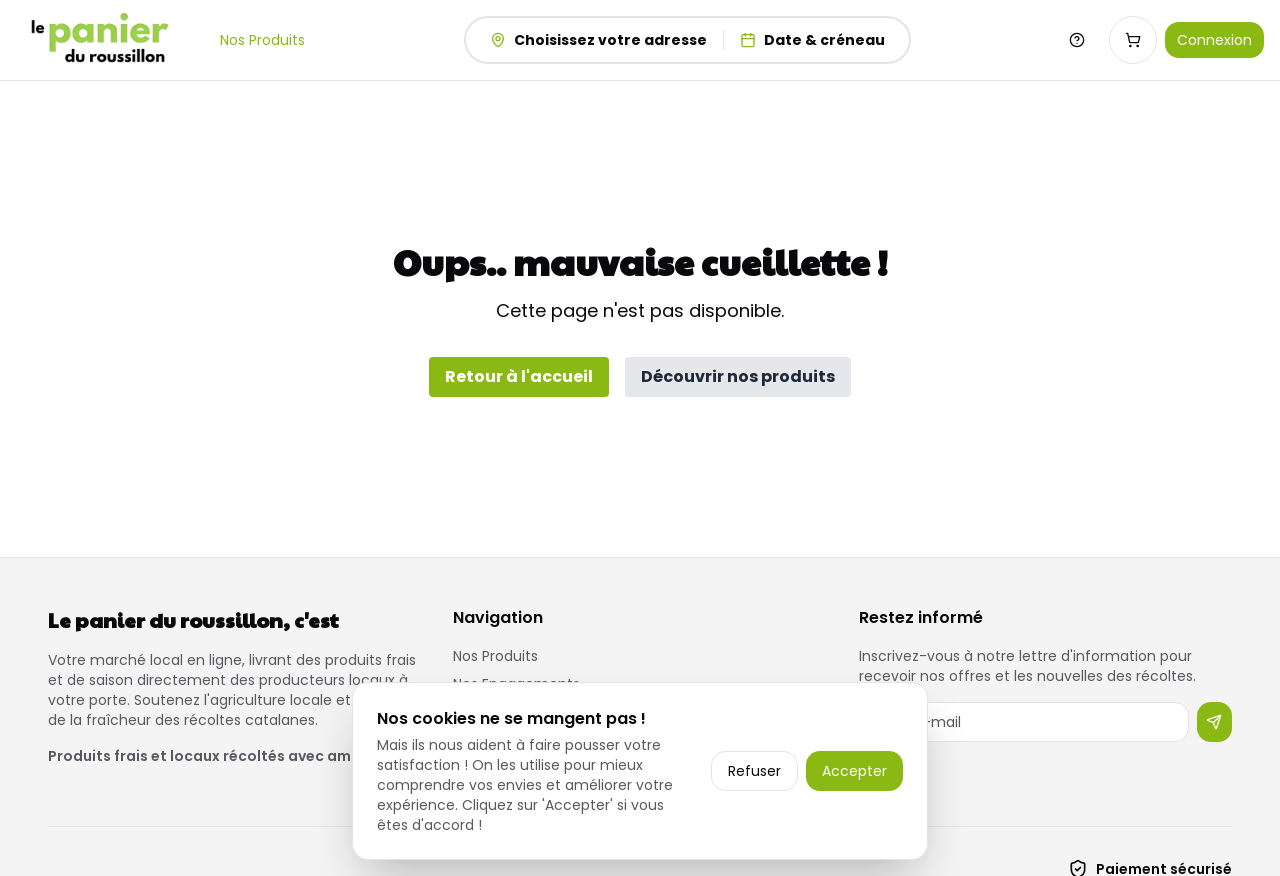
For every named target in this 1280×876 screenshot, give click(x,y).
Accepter (854, 771)
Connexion (1214, 40)
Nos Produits (262, 40)
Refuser (754, 771)
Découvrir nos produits (738, 376)
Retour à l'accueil (519, 376)
